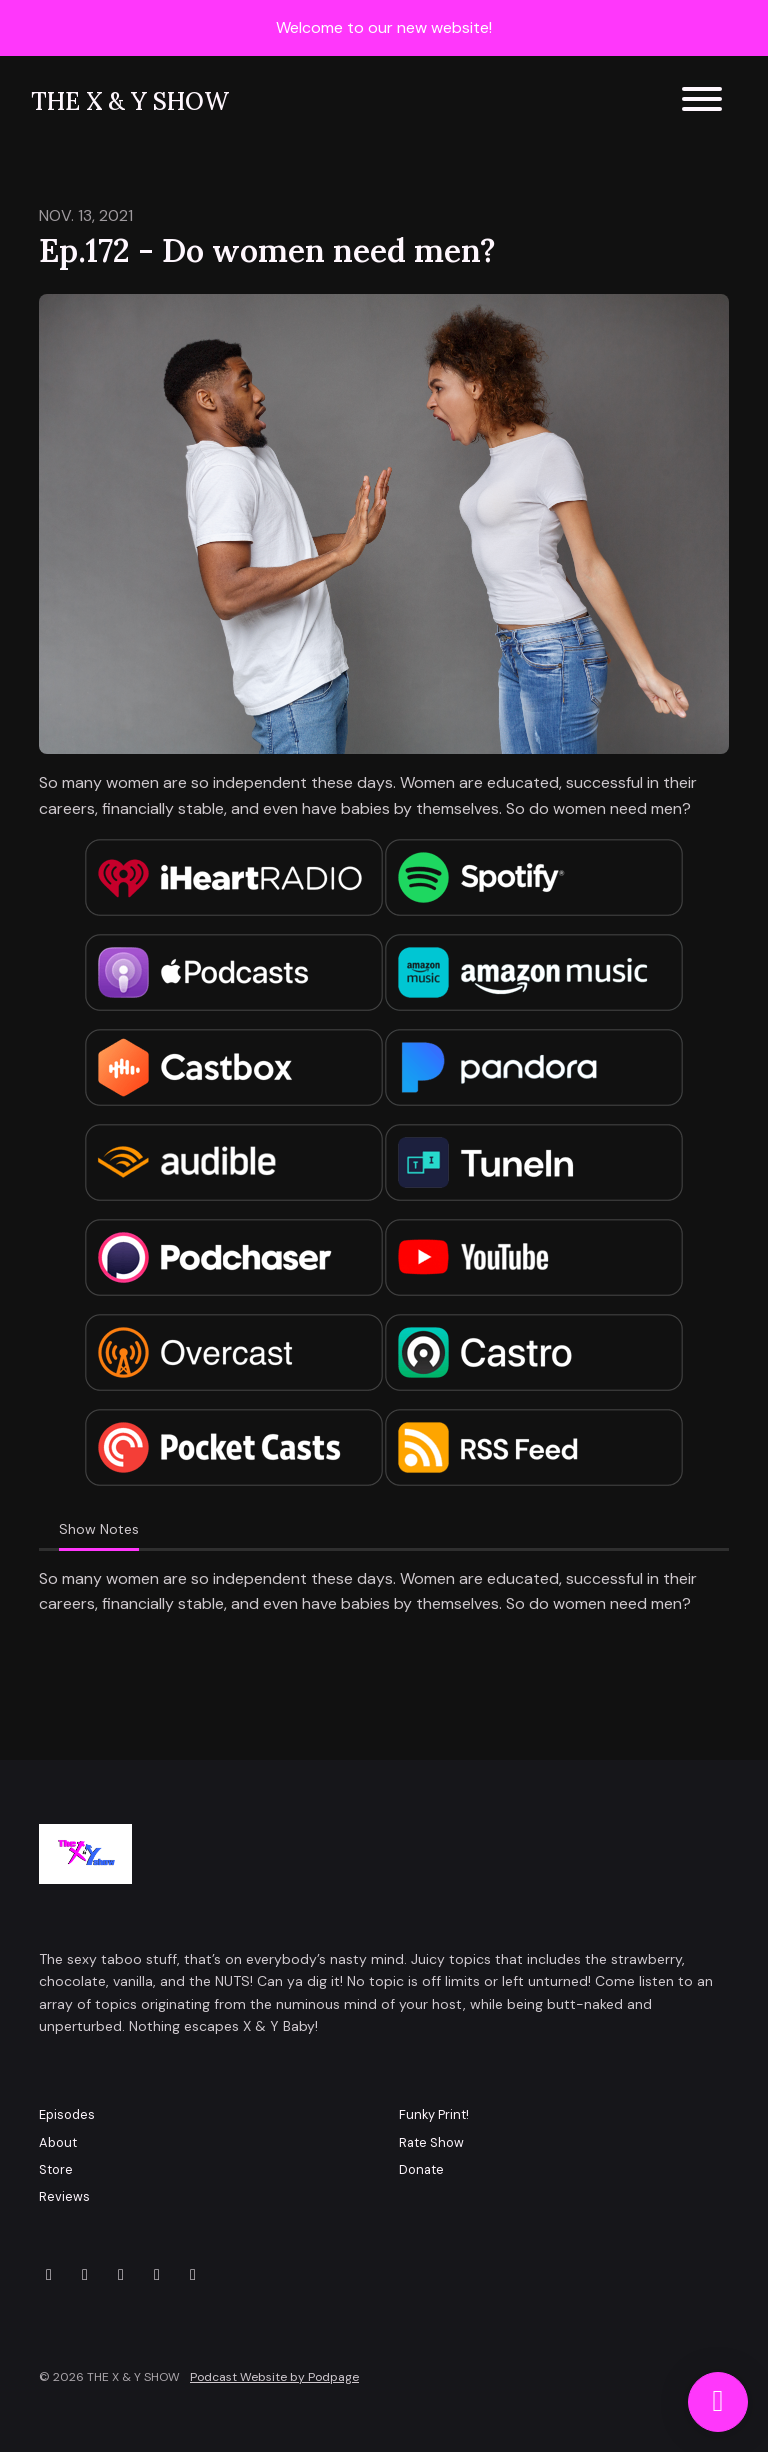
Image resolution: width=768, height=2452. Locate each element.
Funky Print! (434, 2114)
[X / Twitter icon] (49, 2275)
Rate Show (431, 2142)
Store (56, 2169)
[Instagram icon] (85, 2275)
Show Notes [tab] (99, 1529)
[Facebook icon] (121, 2275)
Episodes (67, 2114)
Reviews (64, 2196)
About (58, 2142)
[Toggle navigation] (702, 102)
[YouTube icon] (157, 2275)
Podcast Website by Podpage (274, 2377)
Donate (421, 2169)
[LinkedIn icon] (193, 2275)
